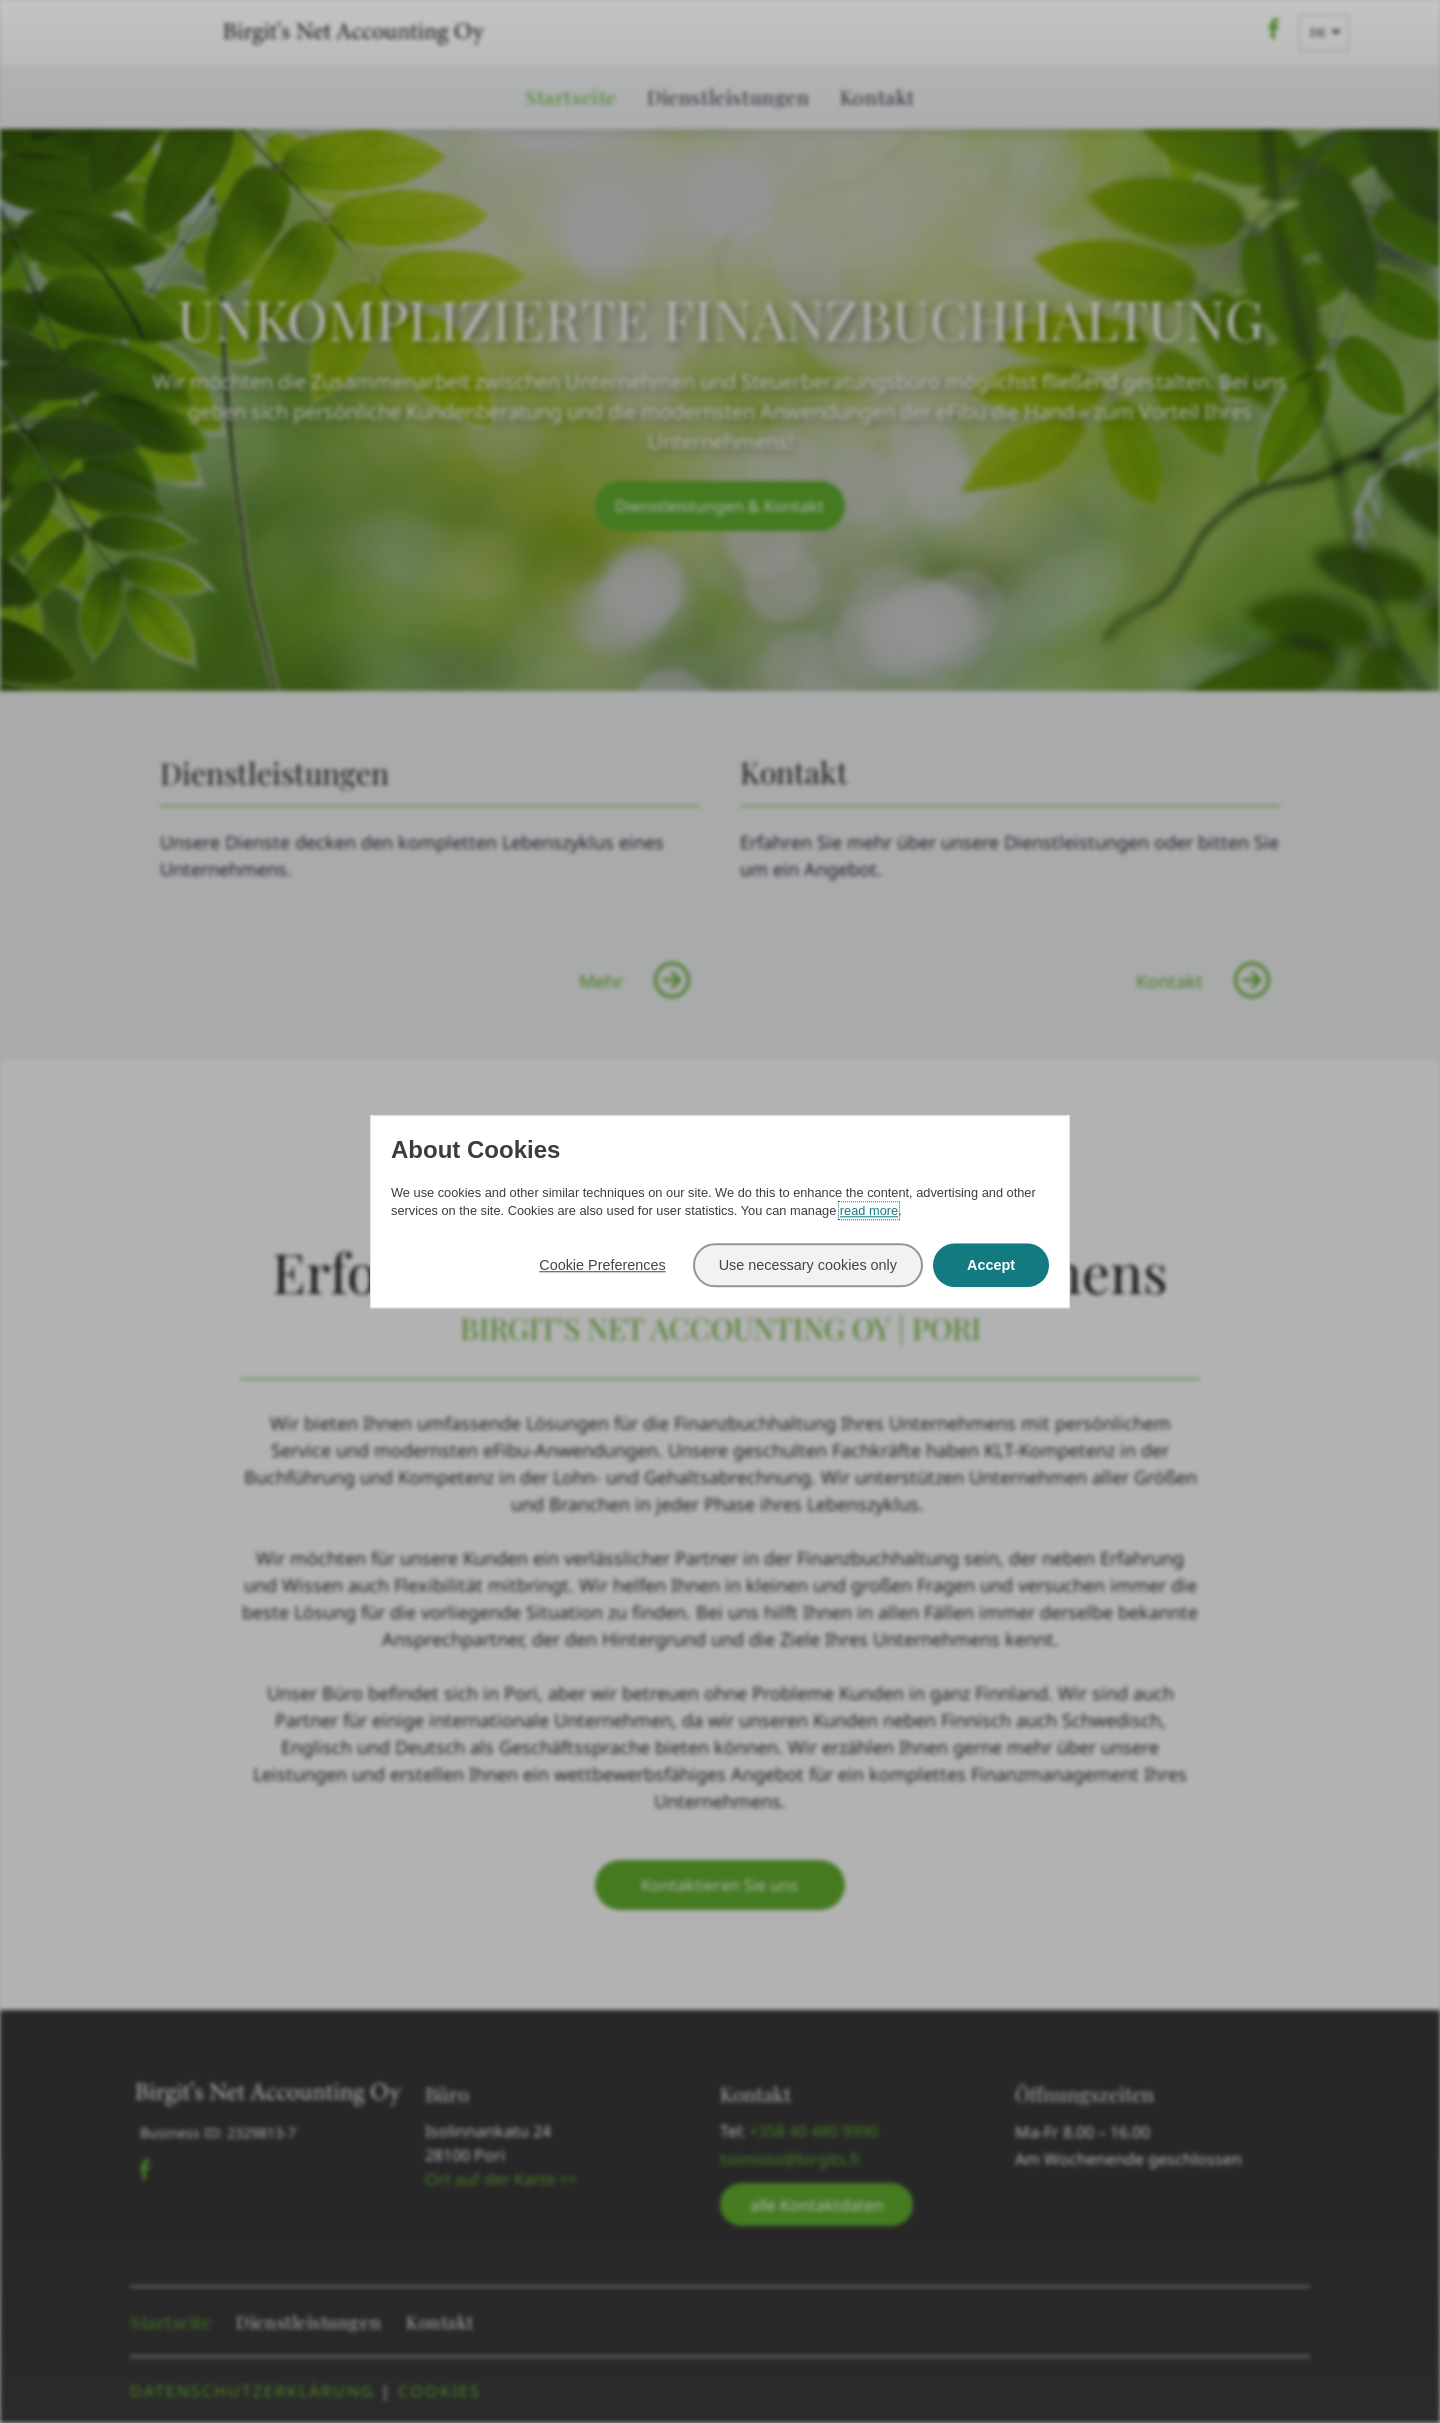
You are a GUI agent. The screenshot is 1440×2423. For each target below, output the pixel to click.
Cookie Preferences (602, 1265)
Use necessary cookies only (808, 1265)
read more (869, 1210)
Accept (991, 1265)
